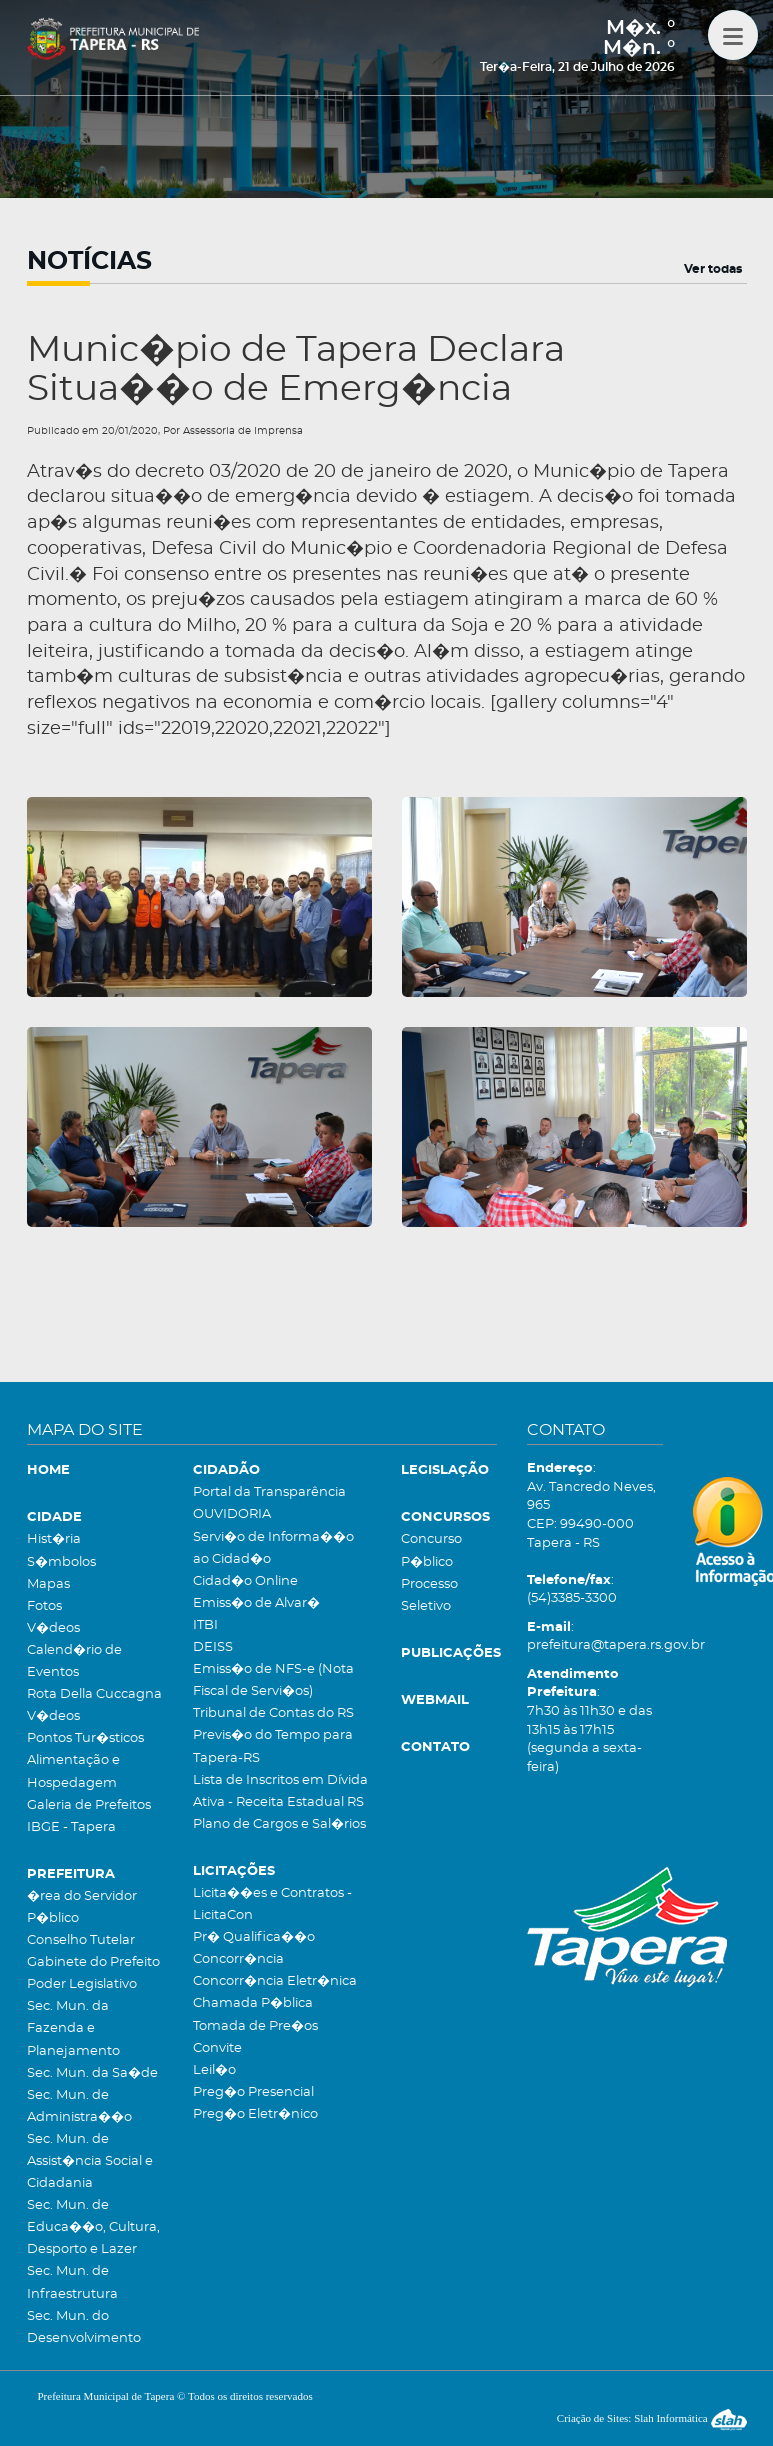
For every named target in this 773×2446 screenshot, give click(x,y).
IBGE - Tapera (71, 1827)
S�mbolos (61, 1562)
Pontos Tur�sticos (85, 1738)
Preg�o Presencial (253, 2092)
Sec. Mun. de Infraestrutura (72, 2282)
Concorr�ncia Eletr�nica (275, 1981)
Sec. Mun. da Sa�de (92, 2073)
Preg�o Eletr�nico (255, 2114)
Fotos (44, 1606)
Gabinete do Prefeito (93, 1962)
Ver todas (713, 269)
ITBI (205, 1625)
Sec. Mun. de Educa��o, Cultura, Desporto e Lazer (93, 2227)
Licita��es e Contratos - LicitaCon (272, 1904)
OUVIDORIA (232, 1514)
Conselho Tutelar (81, 1940)
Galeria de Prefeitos (89, 1805)
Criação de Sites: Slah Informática (652, 2418)
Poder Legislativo (82, 1984)
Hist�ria (54, 1539)
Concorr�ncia (238, 1959)
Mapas (48, 1584)
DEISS (213, 1647)
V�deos (53, 1628)
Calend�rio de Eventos (74, 1661)
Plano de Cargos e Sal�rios (279, 1824)
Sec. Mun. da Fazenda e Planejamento (73, 2028)
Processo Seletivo (429, 1595)
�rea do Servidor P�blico (82, 1907)
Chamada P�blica (253, 2003)
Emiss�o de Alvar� (256, 1603)
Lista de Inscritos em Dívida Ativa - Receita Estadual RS (280, 1791)
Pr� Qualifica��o (254, 1937)
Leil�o (214, 2070)
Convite (217, 2048)
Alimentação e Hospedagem (73, 1771)
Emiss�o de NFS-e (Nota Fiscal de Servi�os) (273, 1680)
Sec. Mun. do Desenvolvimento (84, 2327)
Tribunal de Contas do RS (273, 1713)
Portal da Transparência (269, 1492)
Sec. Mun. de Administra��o (79, 2106)
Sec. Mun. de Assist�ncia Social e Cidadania (90, 2161)
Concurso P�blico (431, 1550)
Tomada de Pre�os (255, 2026)
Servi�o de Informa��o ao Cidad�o (273, 1548)
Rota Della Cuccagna (94, 1694)
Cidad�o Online (245, 1581)
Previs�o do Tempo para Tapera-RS (273, 1746)
